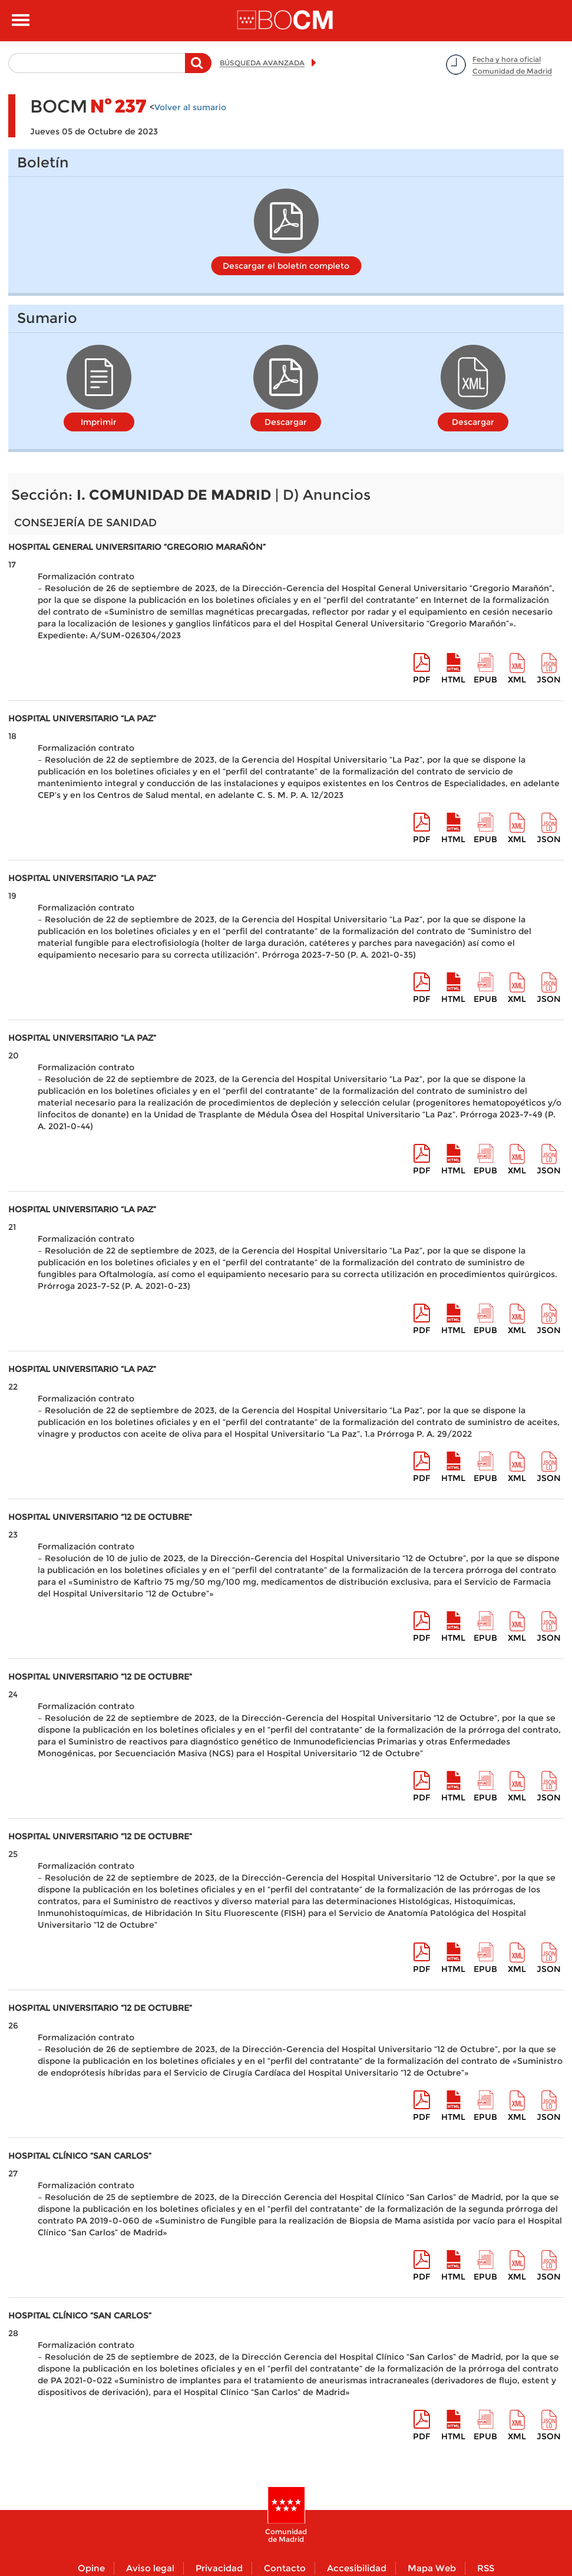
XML (517, 679)
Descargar (285, 422)
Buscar (198, 69)
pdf (421, 679)
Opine (91, 2568)
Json (549, 679)
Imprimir (99, 422)
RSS (485, 2568)
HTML (453, 679)
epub (485, 679)
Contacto (285, 2568)
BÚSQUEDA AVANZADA (262, 62)
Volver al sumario (190, 107)
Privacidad (219, 2568)
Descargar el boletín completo (286, 265)
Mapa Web (432, 2568)
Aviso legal (150, 2568)
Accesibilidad (356, 2568)
